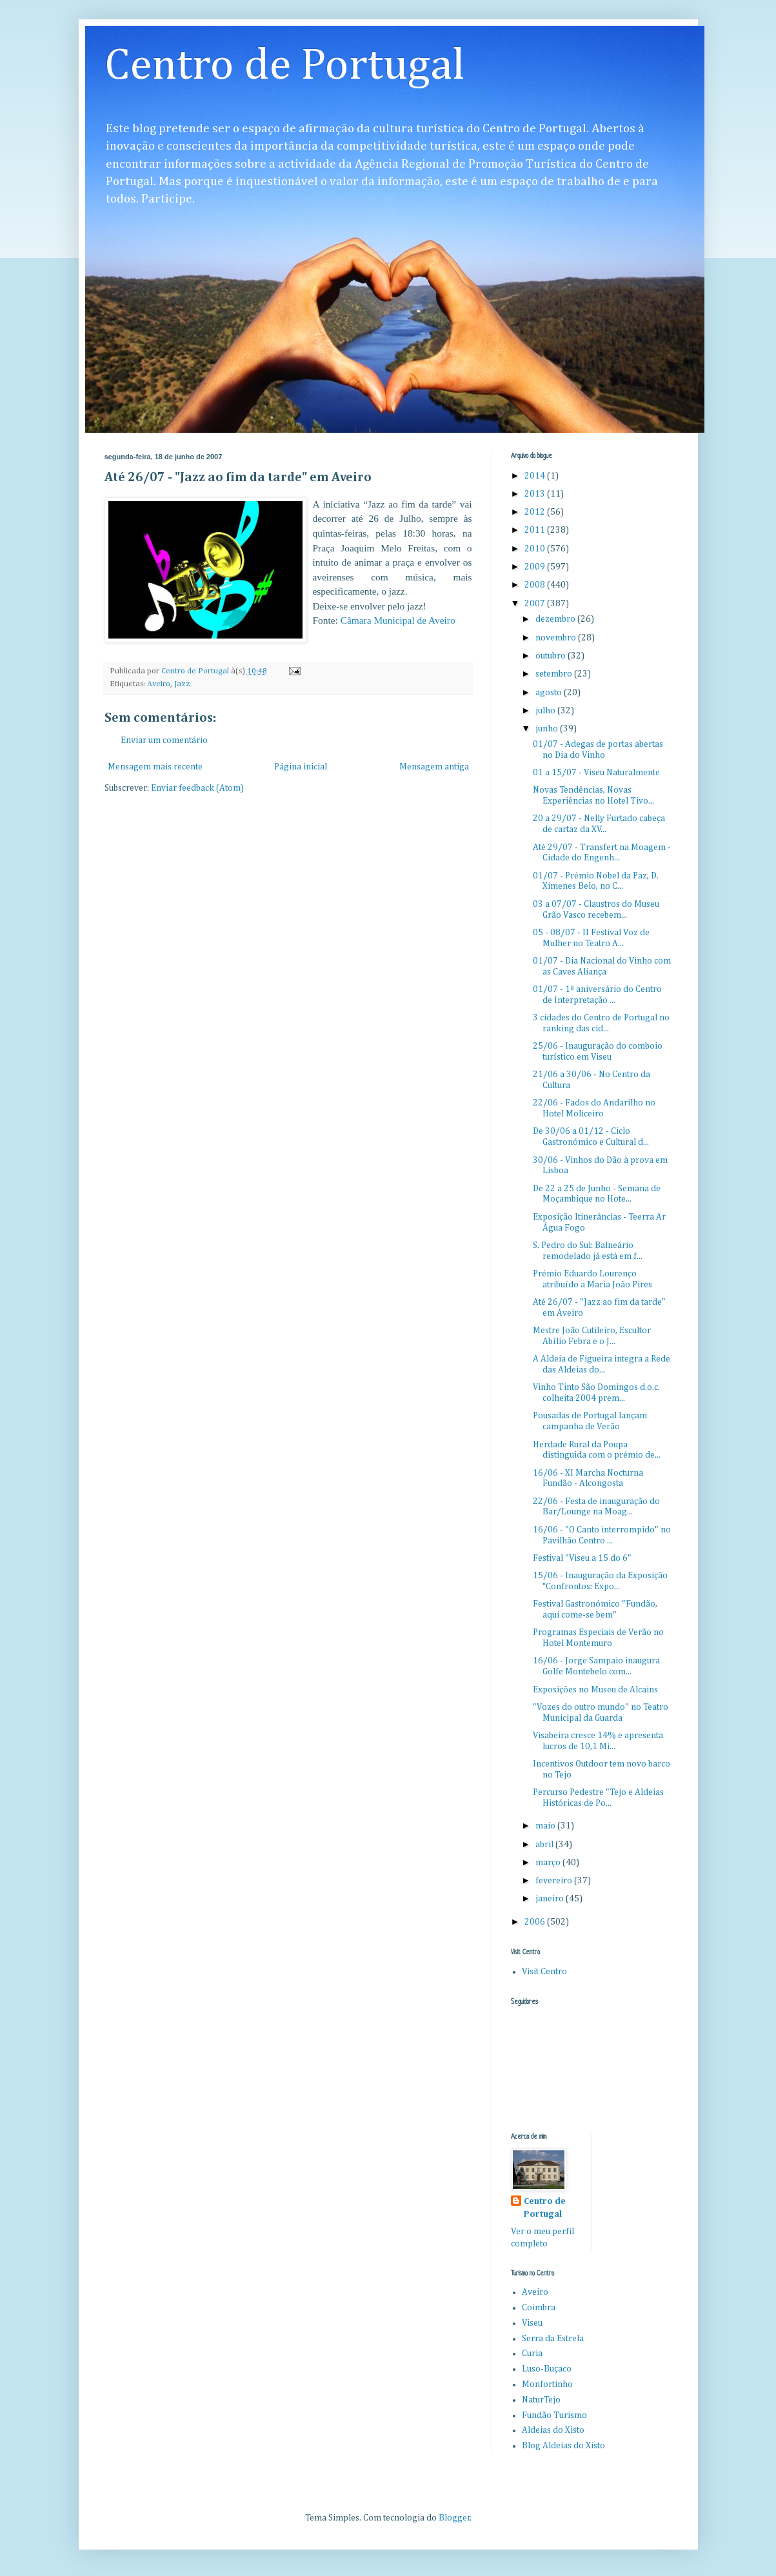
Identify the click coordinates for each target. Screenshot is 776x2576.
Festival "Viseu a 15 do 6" (582, 1558)
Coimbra (538, 2307)
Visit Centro (544, 1971)
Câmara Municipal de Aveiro (398, 620)
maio (546, 1825)
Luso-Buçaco (547, 2368)
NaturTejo (541, 2399)
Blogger (454, 2517)
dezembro (556, 619)
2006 (535, 1922)
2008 (535, 585)
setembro (554, 674)
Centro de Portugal (284, 66)
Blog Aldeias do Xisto (563, 2445)
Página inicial (300, 766)
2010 (535, 548)
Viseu (532, 2323)
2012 (535, 512)
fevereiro (554, 1880)
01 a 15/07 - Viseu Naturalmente (596, 772)
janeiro (550, 1898)
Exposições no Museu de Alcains (595, 1689)
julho (546, 710)
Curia (532, 2353)
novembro (556, 637)
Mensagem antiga (434, 766)
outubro (551, 655)
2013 (535, 494)
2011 (535, 530)
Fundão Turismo (554, 2415)
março (548, 1862)
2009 (535, 566)
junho (547, 728)
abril (545, 1844)
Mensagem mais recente (155, 766)
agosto (549, 692)
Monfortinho (547, 2384)
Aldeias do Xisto (553, 2430)
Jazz (182, 684)
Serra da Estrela (553, 2338)
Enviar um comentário (164, 740)
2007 (535, 603)
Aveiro (158, 684)
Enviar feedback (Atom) (197, 788)
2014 (535, 476)
